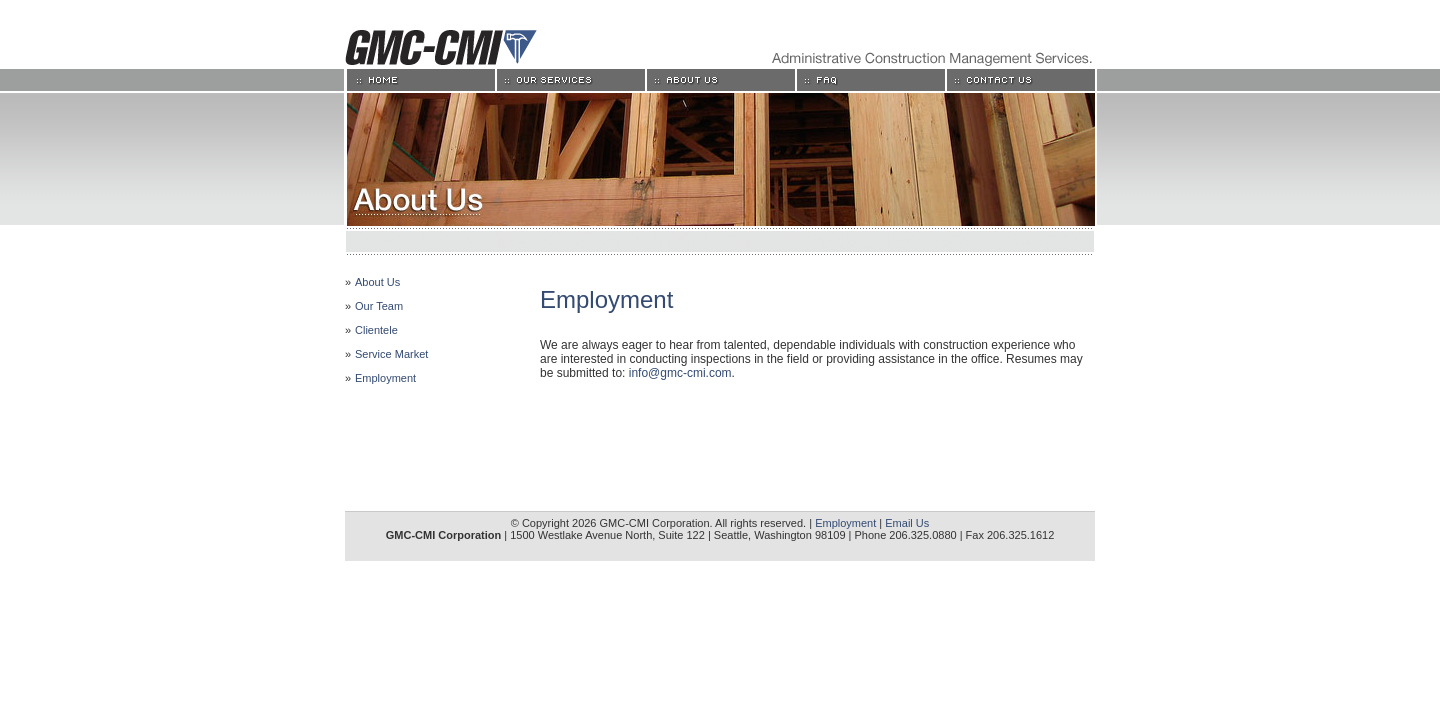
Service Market (391, 354)
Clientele (376, 330)
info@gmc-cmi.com (680, 373)
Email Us (907, 523)
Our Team (379, 306)
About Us (377, 282)
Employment (385, 378)
